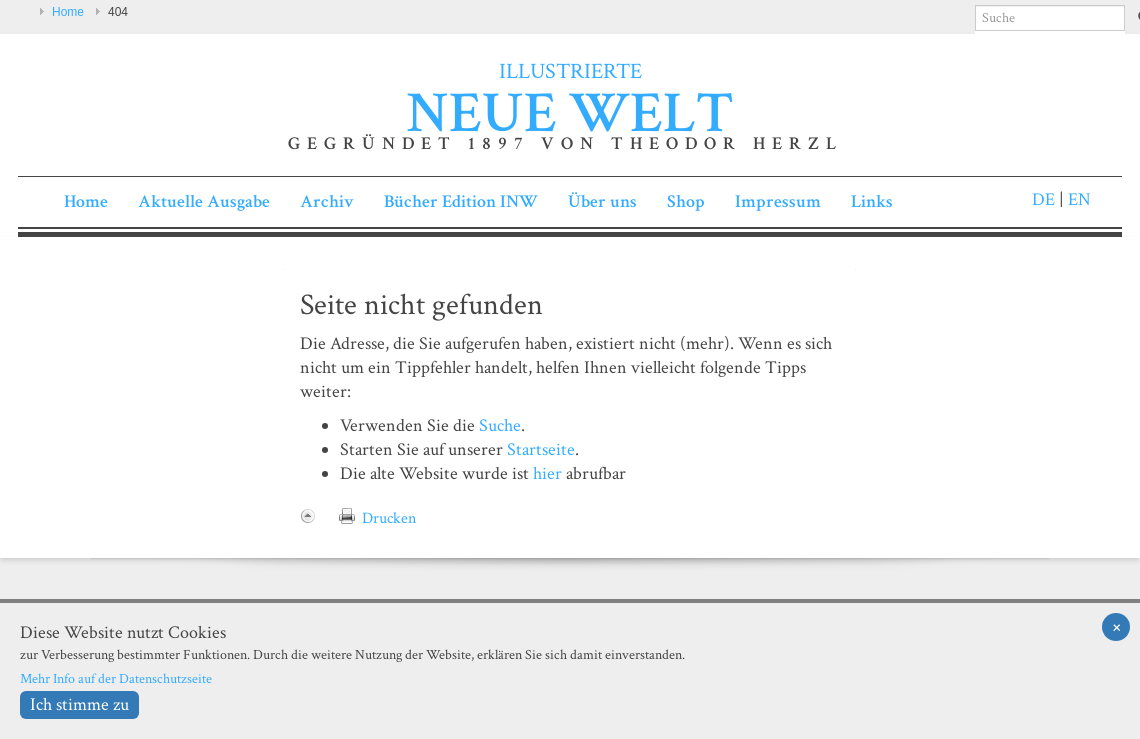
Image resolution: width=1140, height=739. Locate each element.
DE (1043, 199)
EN (1077, 199)
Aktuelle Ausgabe (204, 201)
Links (872, 201)
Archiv (327, 201)
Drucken (389, 518)
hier (547, 473)
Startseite (541, 449)
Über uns (602, 201)
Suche (500, 425)
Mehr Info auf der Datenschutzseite (116, 678)
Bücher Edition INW (461, 201)
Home (68, 12)
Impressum (778, 201)
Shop (686, 201)
